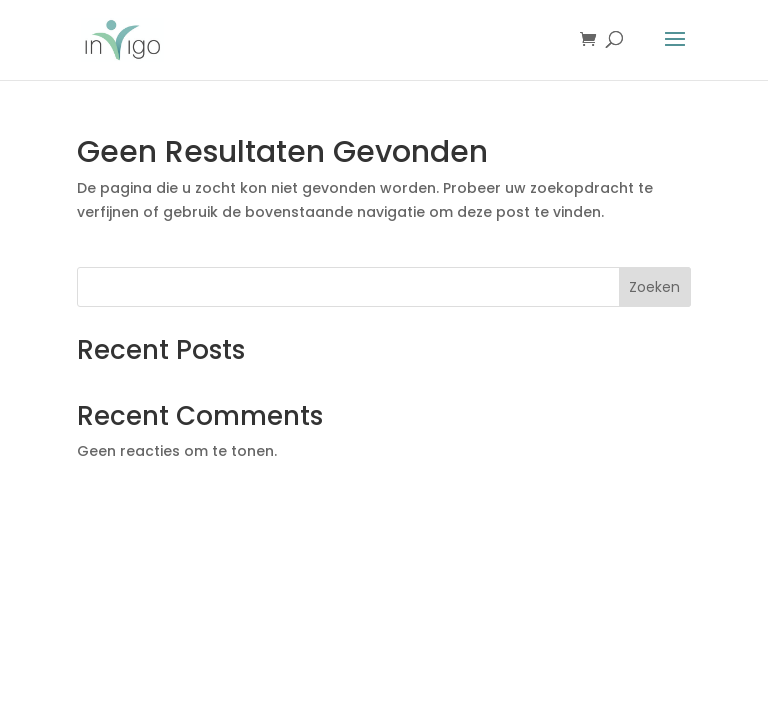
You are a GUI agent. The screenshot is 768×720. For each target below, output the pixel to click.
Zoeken (654, 287)
